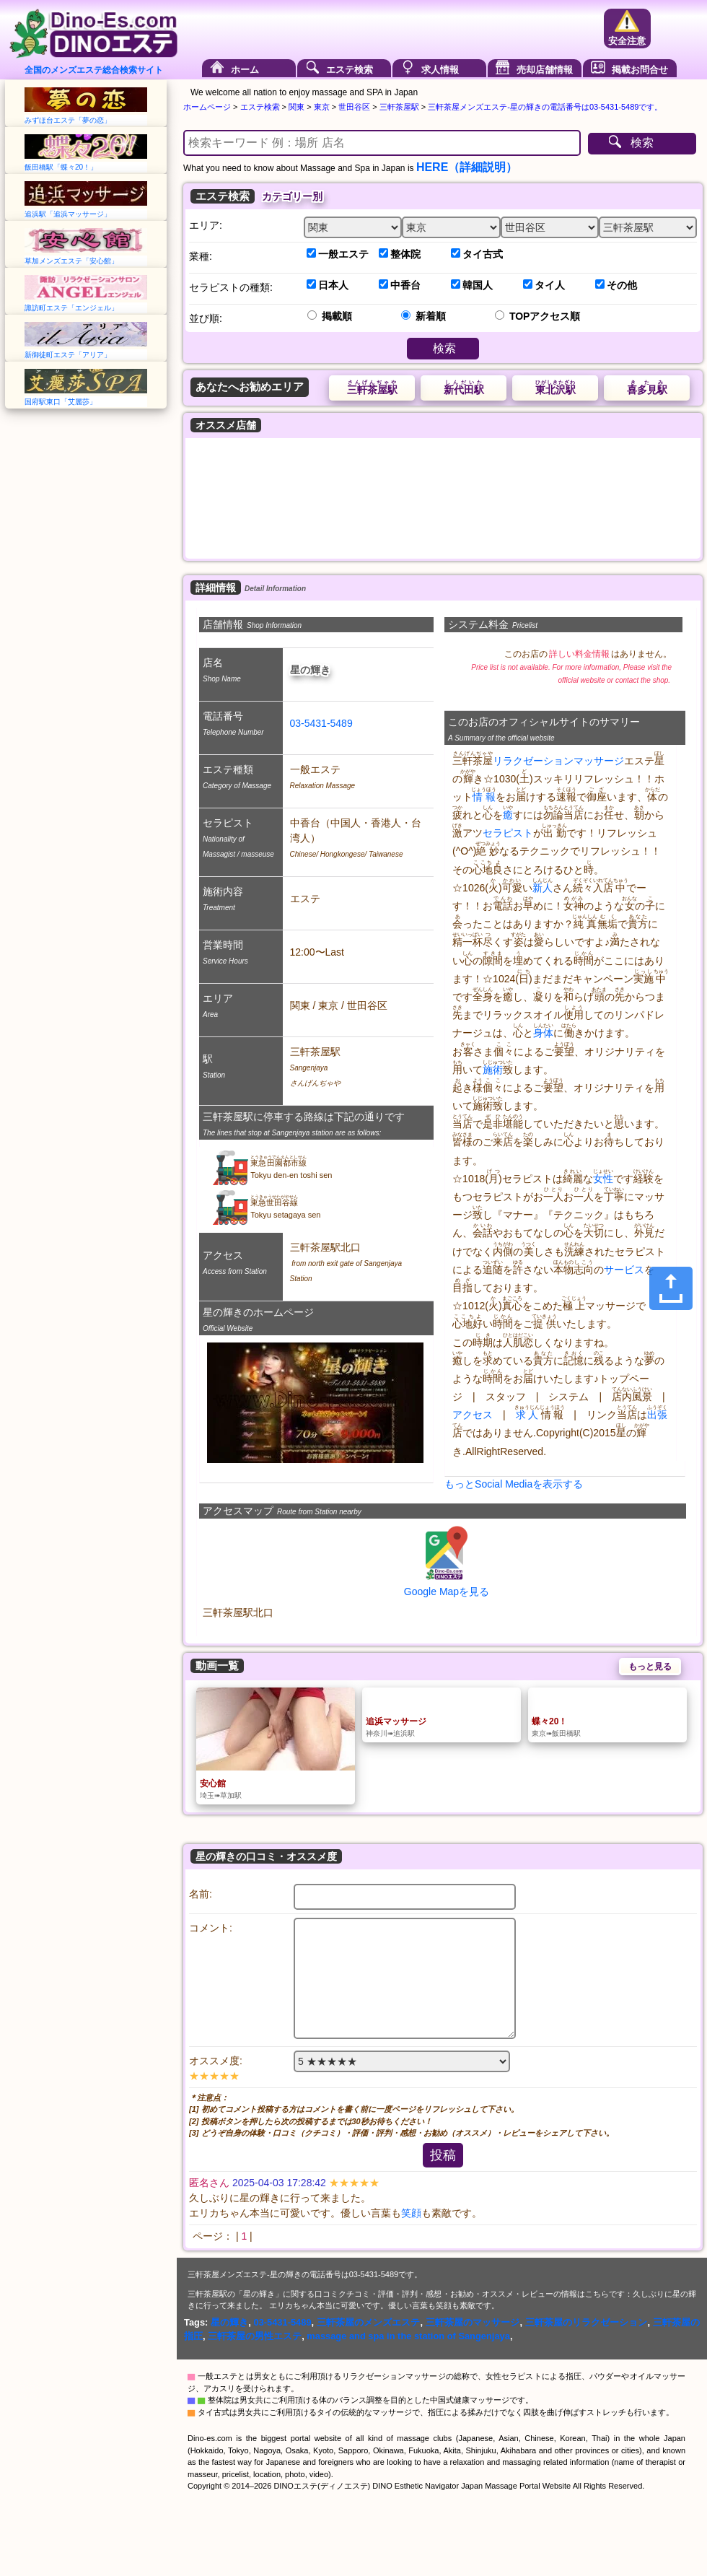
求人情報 (440, 69)
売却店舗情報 (545, 69)
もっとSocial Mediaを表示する (513, 1484)
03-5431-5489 (321, 723)
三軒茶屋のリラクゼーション (586, 2322)
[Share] (671, 1288)
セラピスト (508, 833)
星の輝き (229, 2322)
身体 (543, 1033)
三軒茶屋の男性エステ (255, 2336)
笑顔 (411, 2213)
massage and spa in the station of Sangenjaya (408, 2336)
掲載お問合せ (640, 69)
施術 (493, 1069)
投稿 (443, 2155)
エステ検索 (349, 69)
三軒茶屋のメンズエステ (369, 2322)
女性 (603, 1178)
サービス (624, 1269)
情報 (483, 797)
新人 (542, 888)
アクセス (472, 1414)
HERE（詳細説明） (466, 167)
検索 (642, 142)
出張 (657, 1414)
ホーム (245, 69)
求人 (527, 1414)
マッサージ (599, 761)
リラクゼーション (533, 761)
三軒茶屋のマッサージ (473, 2322)
